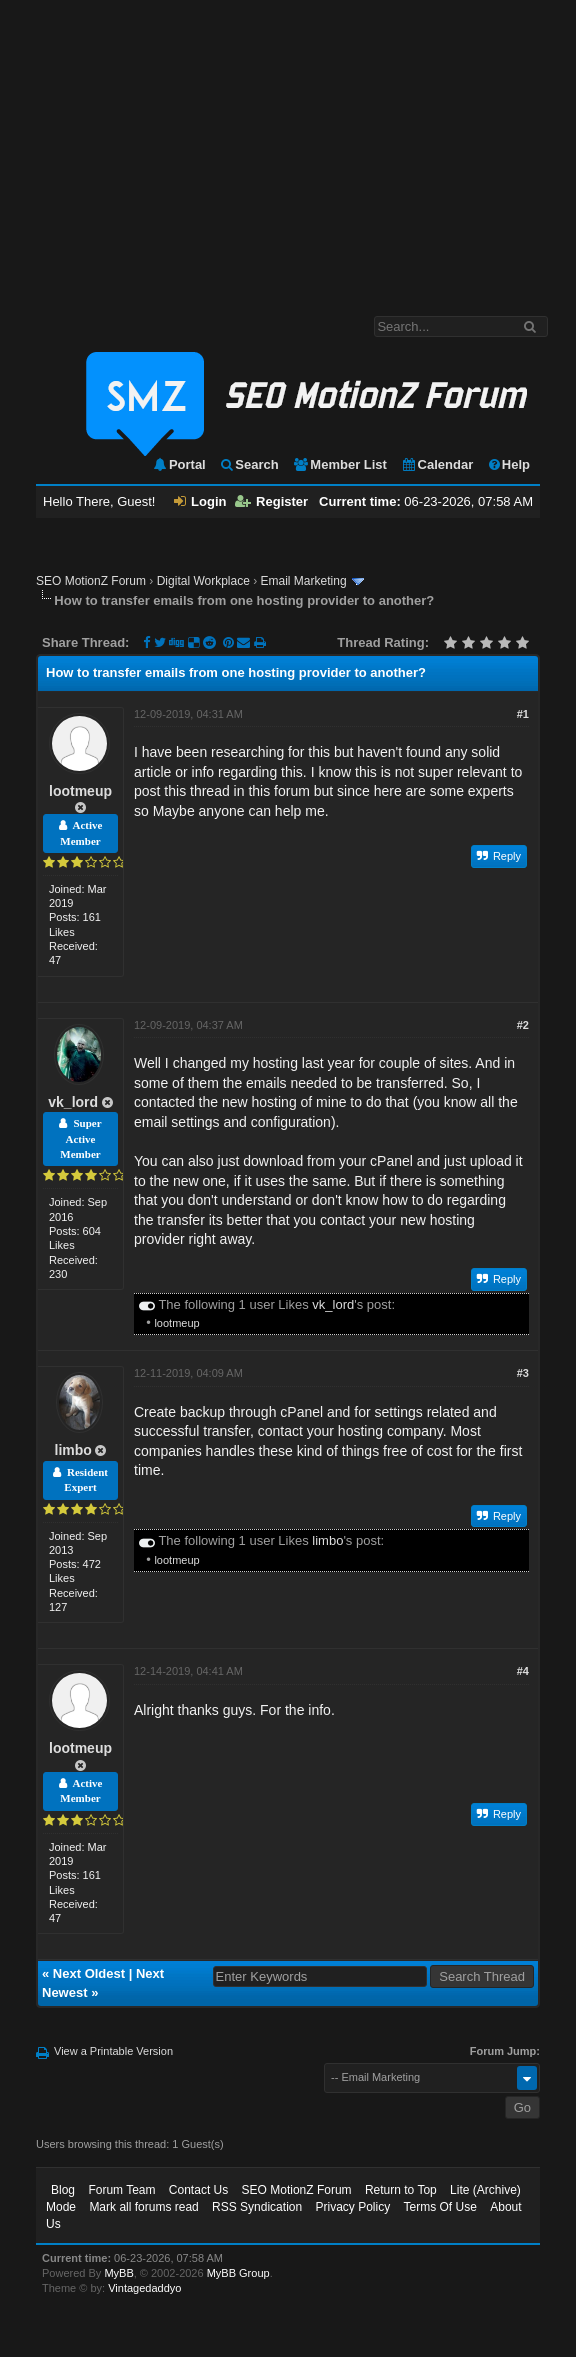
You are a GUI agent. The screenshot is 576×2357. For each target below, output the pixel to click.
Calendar (437, 464)
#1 (523, 714)
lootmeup (80, 791)
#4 (523, 1671)
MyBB (118, 2273)
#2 (523, 1025)
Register (271, 501)
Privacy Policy (352, 2207)
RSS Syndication (257, 2207)
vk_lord (73, 1102)
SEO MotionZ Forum (91, 581)
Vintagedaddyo (144, 2288)
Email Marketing (304, 581)
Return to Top (401, 2190)
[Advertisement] (288, 148)
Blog (63, 2190)
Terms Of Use (440, 2207)
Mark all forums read (143, 2207)
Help (508, 464)
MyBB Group (238, 2273)
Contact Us (198, 2190)
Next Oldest (89, 1973)
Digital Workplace (203, 581)
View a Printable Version (113, 2051)
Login (200, 501)
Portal (179, 464)
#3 (523, 1373)
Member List (339, 464)
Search (248, 464)
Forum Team (121, 2190)
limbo (73, 1450)
